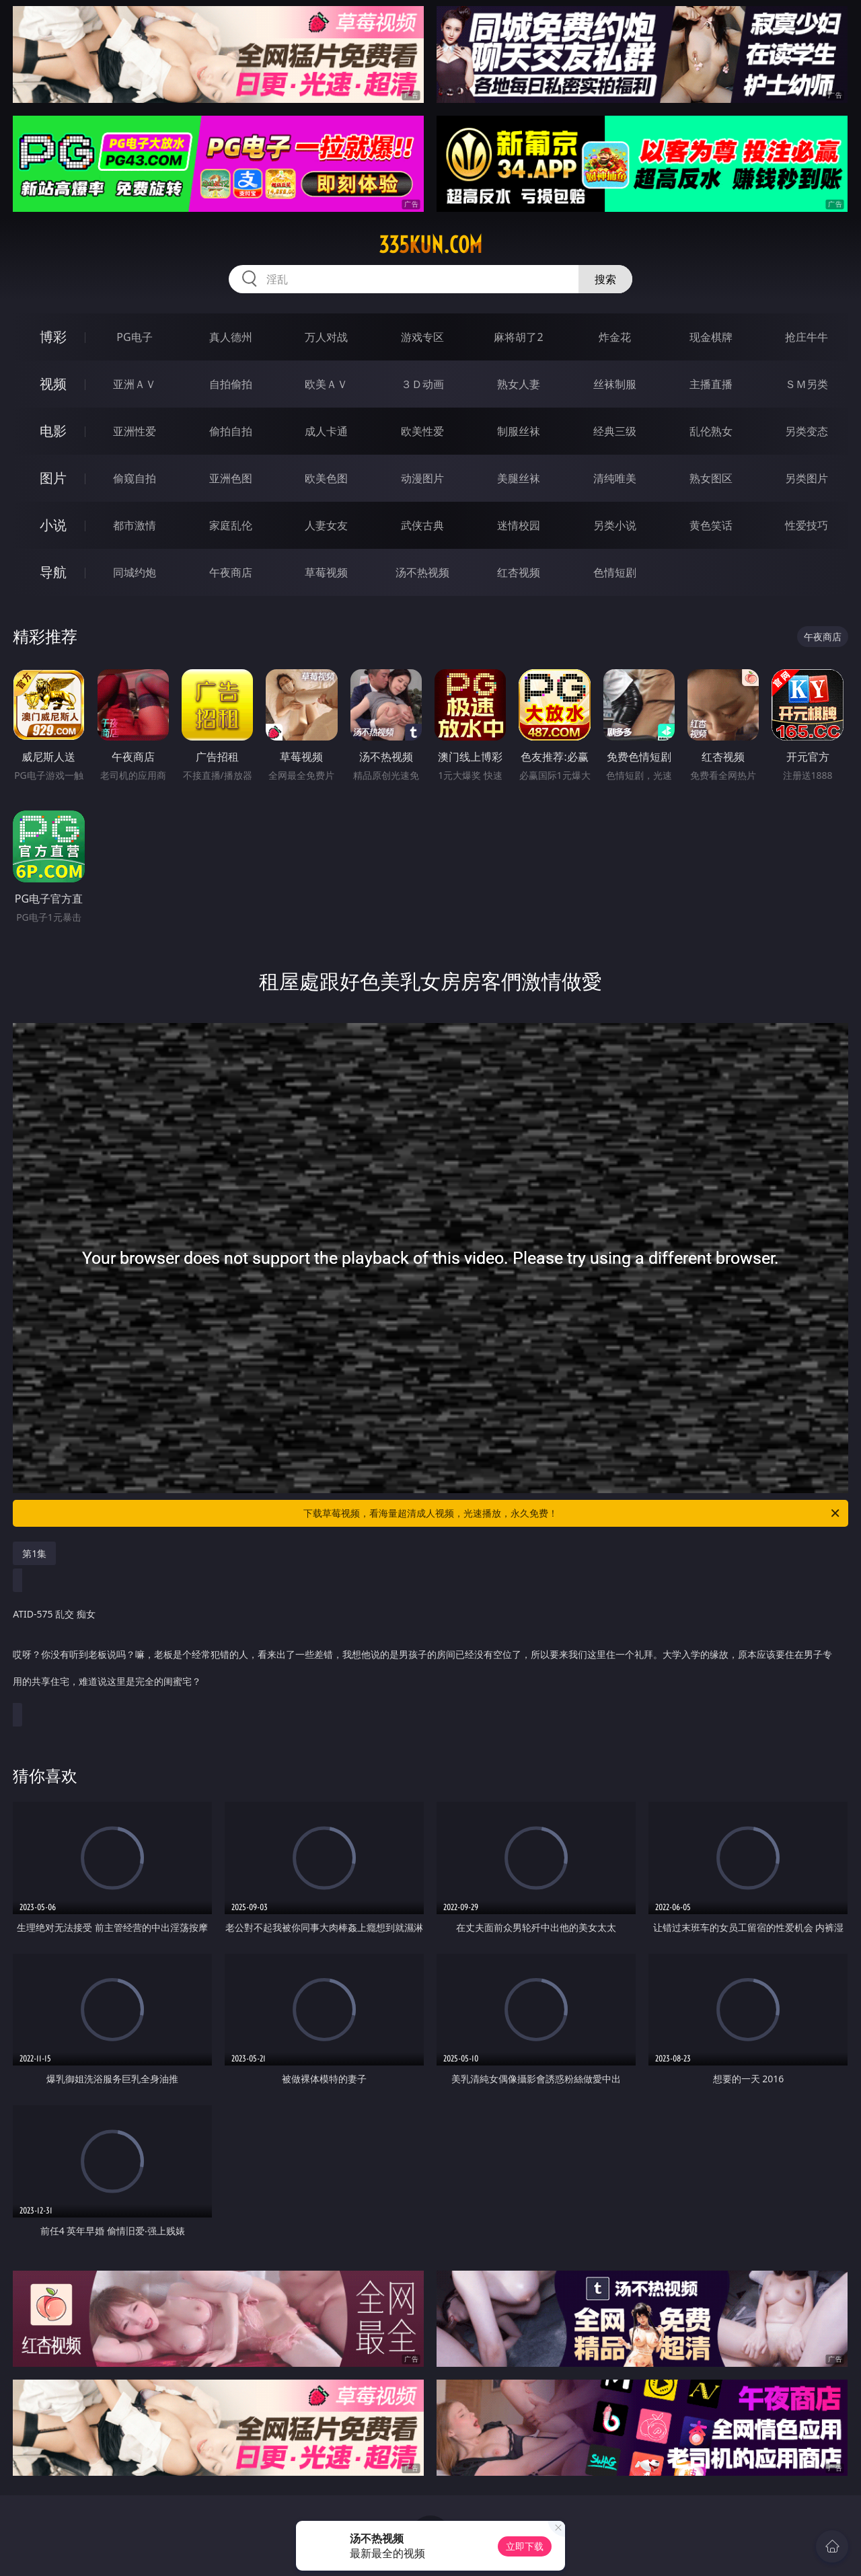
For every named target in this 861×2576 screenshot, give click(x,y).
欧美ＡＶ (326, 384)
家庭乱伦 (230, 525)
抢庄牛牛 (806, 337)
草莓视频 (326, 572)
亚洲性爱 (134, 431)
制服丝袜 (518, 431)
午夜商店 (230, 572)
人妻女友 (326, 525)
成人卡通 (326, 431)
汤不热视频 (422, 572)
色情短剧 (614, 572)
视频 (53, 384)
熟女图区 (711, 478)
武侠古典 (422, 525)
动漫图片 (422, 478)
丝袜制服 (614, 384)
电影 (53, 431)
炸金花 (615, 337)
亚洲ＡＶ (134, 384)
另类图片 (806, 478)
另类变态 (806, 431)
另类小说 (614, 525)
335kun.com (430, 244)
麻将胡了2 (518, 337)
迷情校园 (518, 525)
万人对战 (326, 337)
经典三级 (614, 431)
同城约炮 (134, 572)
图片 (53, 478)
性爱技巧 (806, 525)
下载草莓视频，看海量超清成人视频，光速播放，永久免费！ (572, 1513)
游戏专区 (422, 337)
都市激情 (134, 525)
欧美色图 (326, 478)
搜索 (605, 279)
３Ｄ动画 (422, 384)
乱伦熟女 (711, 431)
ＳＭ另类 (806, 384)
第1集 (34, 1553)
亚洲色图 (230, 478)
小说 (53, 525)
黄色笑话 (711, 525)
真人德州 (230, 337)
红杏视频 (518, 572)
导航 (53, 572)
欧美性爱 (422, 431)
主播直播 (711, 384)
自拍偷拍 (230, 384)
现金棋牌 (711, 337)
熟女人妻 (518, 384)
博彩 (53, 337)
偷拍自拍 (230, 431)
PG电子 (134, 337)
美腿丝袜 (518, 478)
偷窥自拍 (134, 478)
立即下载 (525, 2546)
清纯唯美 (614, 478)
